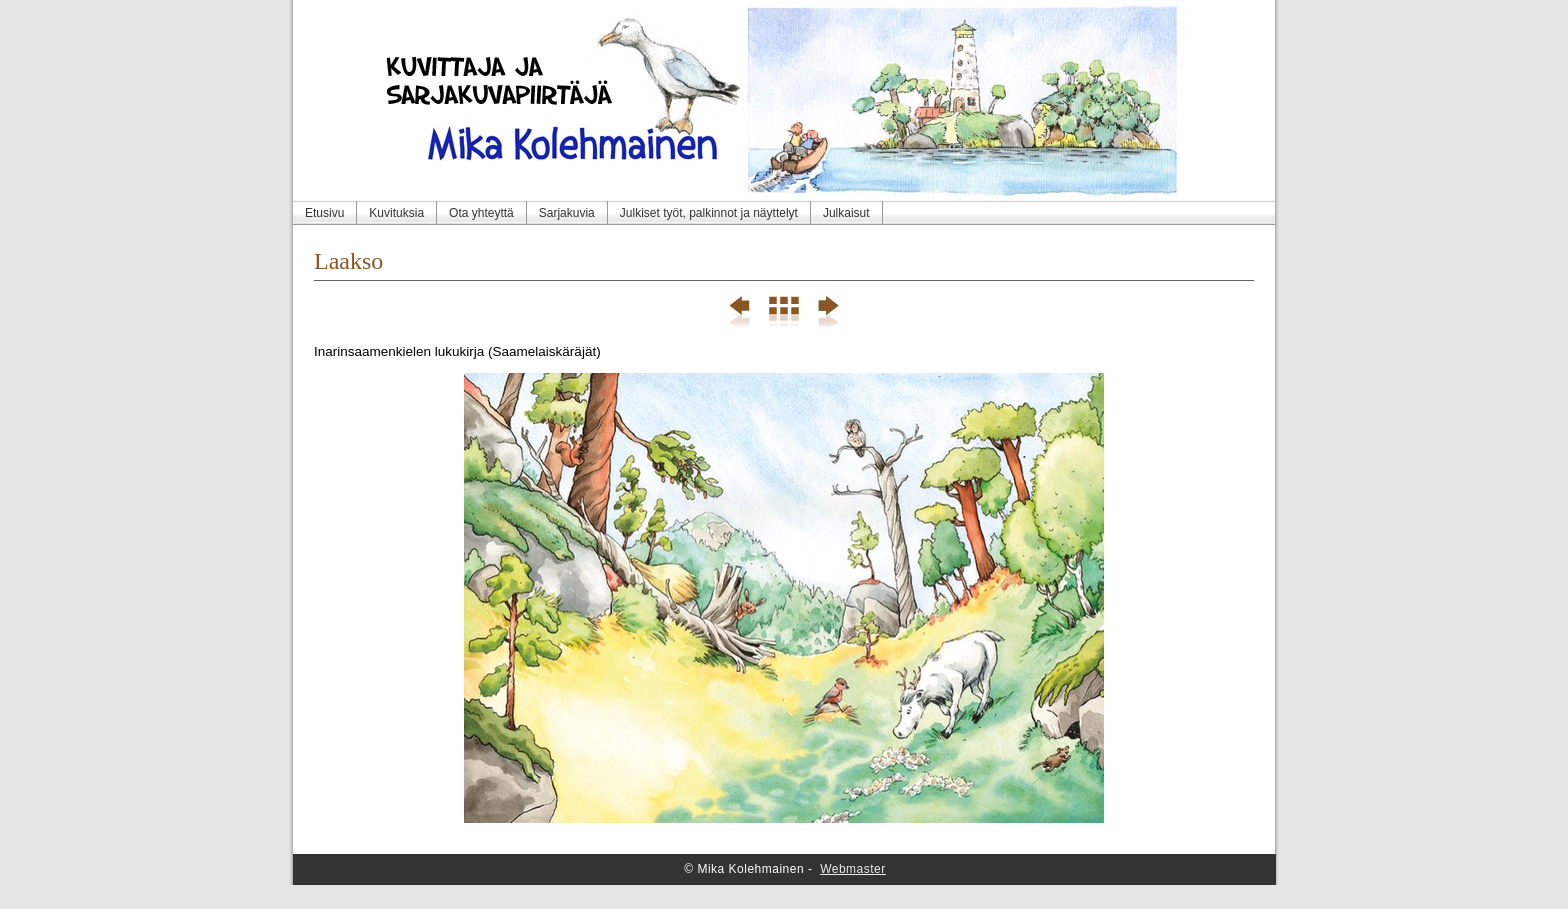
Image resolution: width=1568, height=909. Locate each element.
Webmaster (853, 869)
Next (826, 313)
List (783, 313)
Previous (740, 313)
